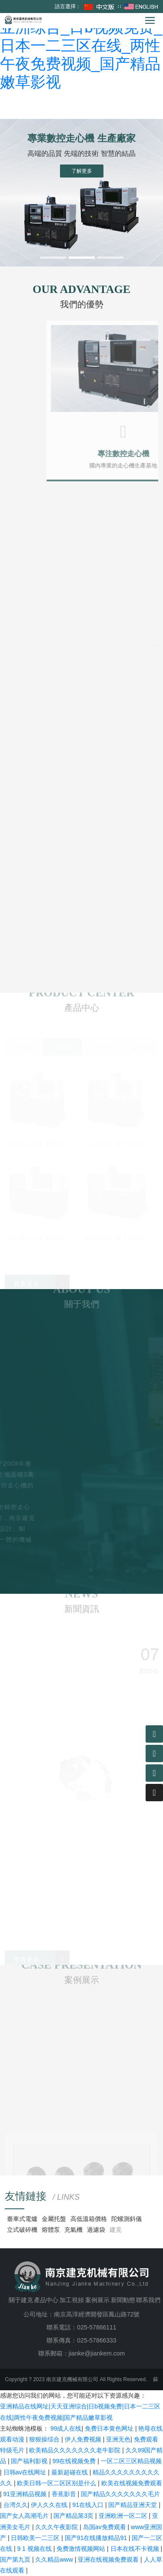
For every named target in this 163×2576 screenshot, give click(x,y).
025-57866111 (96, 2327)
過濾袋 (96, 2229)
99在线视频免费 (75, 2461)
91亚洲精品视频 (25, 2493)
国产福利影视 (30, 2461)
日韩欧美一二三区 (36, 2537)
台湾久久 (15, 2504)
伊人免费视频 (84, 2439)
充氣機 (73, 2229)
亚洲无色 (118, 2439)
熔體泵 (51, 2229)
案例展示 (97, 2299)
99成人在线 (66, 2428)
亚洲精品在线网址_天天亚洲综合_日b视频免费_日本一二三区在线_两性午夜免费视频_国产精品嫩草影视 (81, 45)
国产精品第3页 (74, 2515)
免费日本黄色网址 (110, 2428)
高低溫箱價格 (88, 2218)
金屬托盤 (54, 2218)
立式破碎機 (22, 2229)
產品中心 (46, 2299)
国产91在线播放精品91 (97, 2537)
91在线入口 (88, 2504)
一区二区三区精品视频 (131, 2461)
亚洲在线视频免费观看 (109, 2559)
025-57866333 (96, 2340)
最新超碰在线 (70, 2472)
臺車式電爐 (22, 2218)
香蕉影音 (65, 2493)
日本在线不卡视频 (135, 2548)
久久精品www (54, 2559)
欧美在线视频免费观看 (131, 2483)
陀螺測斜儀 (126, 2218)
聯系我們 (148, 2299)
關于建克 (21, 2299)
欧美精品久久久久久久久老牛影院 (75, 2450)
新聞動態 (123, 2299)
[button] (53, 258)
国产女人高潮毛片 (25, 2515)
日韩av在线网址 (25, 2472)
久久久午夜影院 (57, 2526)
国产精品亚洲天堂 (133, 2504)
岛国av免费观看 (105, 2526)
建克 (116, 2229)
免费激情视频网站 (82, 2548)
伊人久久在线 (50, 2504)
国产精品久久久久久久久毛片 (120, 2493)
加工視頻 (72, 2299)
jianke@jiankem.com (97, 2353)
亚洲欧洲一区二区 (124, 2515)
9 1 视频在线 (35, 2548)
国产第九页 (16, 2559)
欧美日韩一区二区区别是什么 (57, 2483)
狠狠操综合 (45, 2439)
